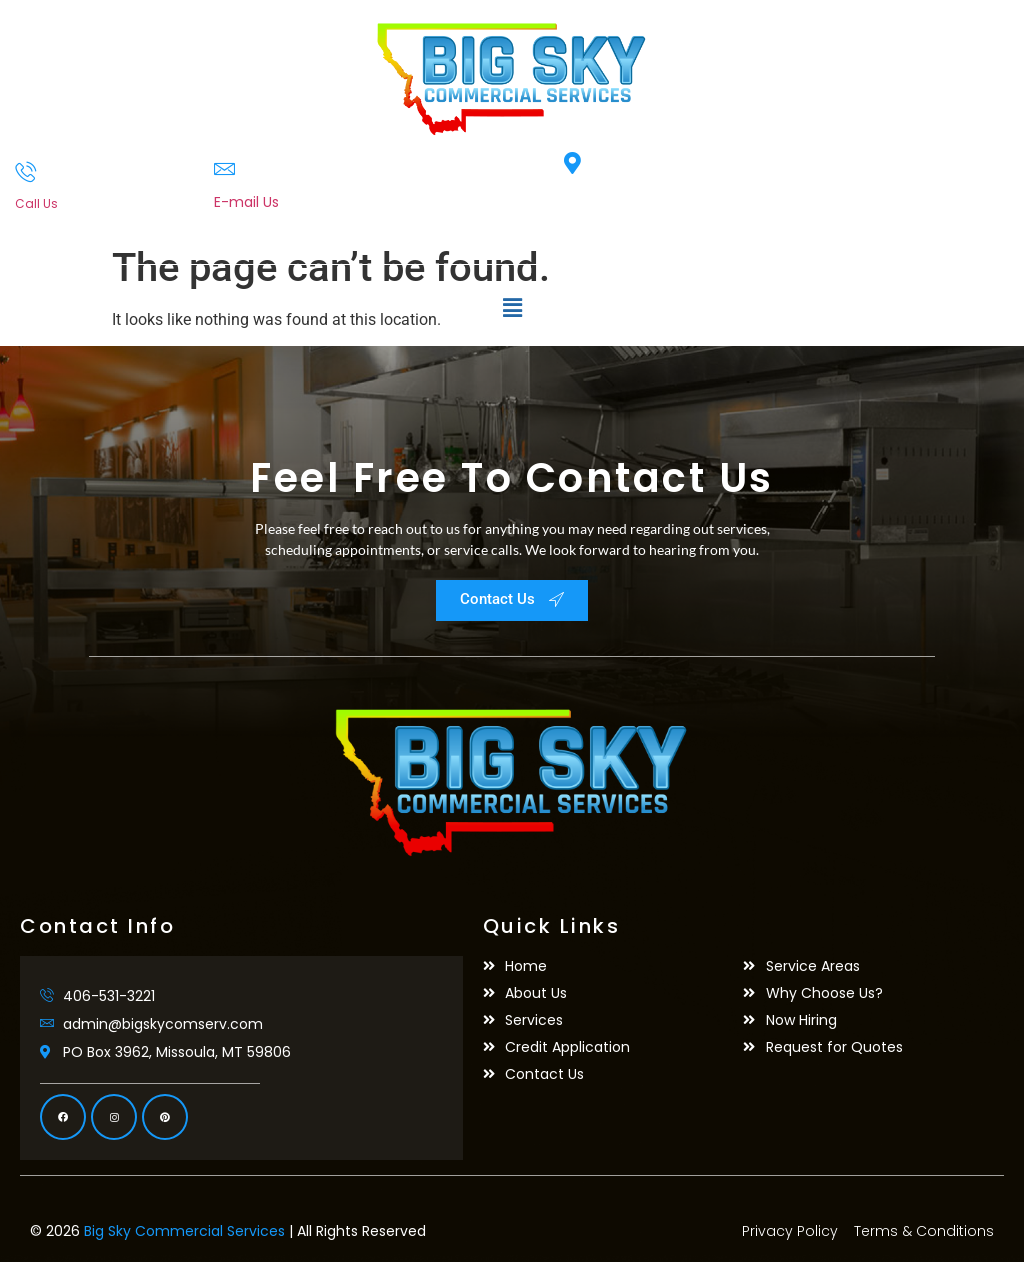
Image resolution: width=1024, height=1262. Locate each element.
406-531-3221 (56, 221)
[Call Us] (25, 171)
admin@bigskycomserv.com (314, 223)
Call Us (36, 203)
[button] (512, 309)
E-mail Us (246, 202)
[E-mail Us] (224, 168)
